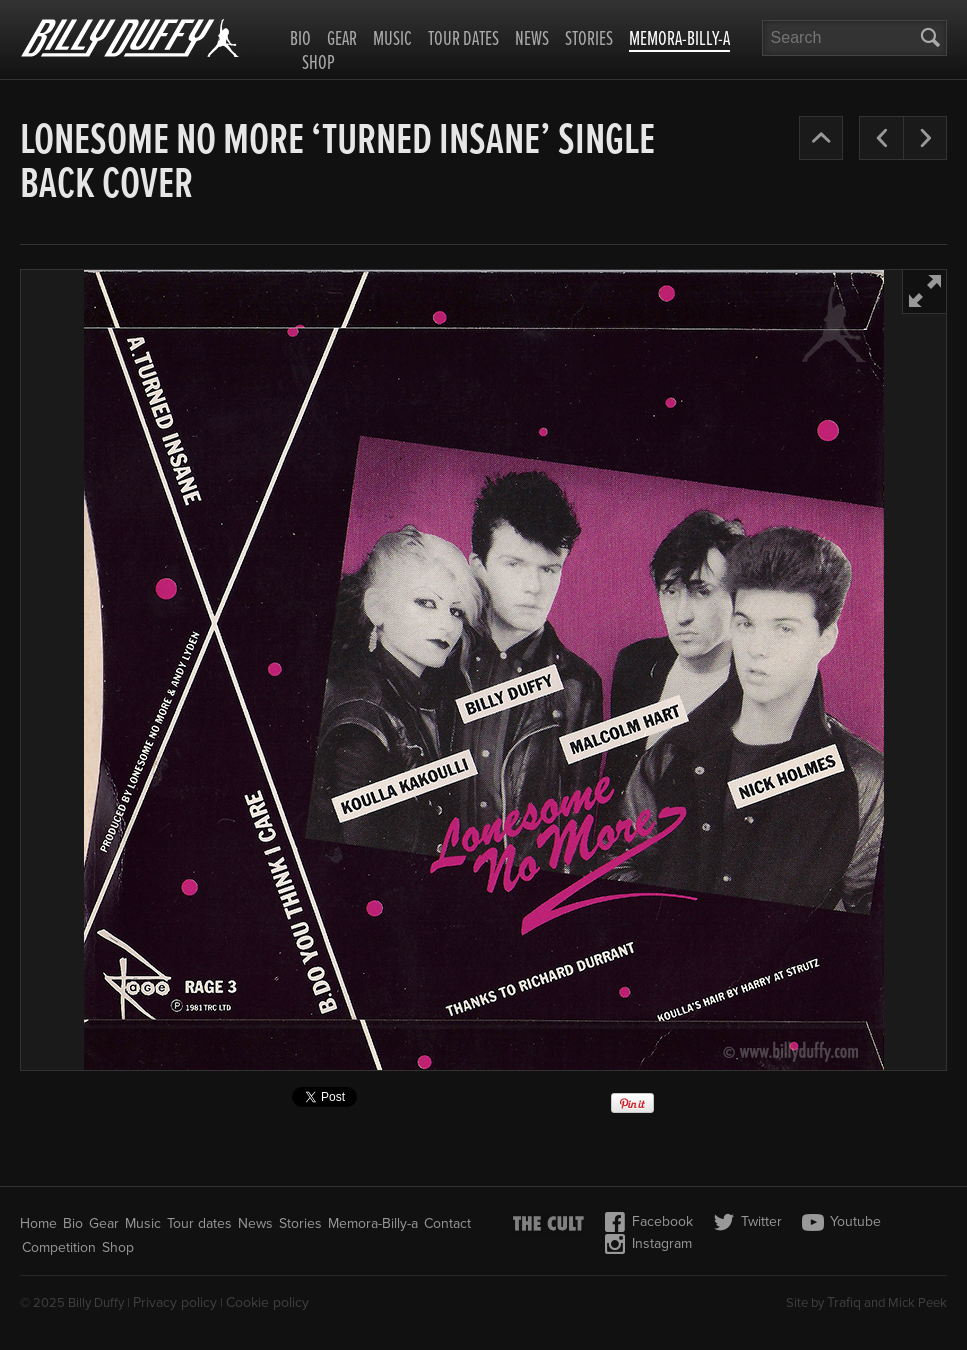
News (532, 40)
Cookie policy (267, 1302)
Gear (342, 40)
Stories (589, 40)
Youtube (841, 1222)
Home (38, 1223)
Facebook (648, 1222)
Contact (447, 1223)
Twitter (747, 1222)
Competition (59, 1247)
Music (392, 40)
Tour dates (463, 40)
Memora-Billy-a (679, 41)
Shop (318, 64)
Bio (300, 40)
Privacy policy (175, 1302)
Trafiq (844, 1302)
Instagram (648, 1244)
